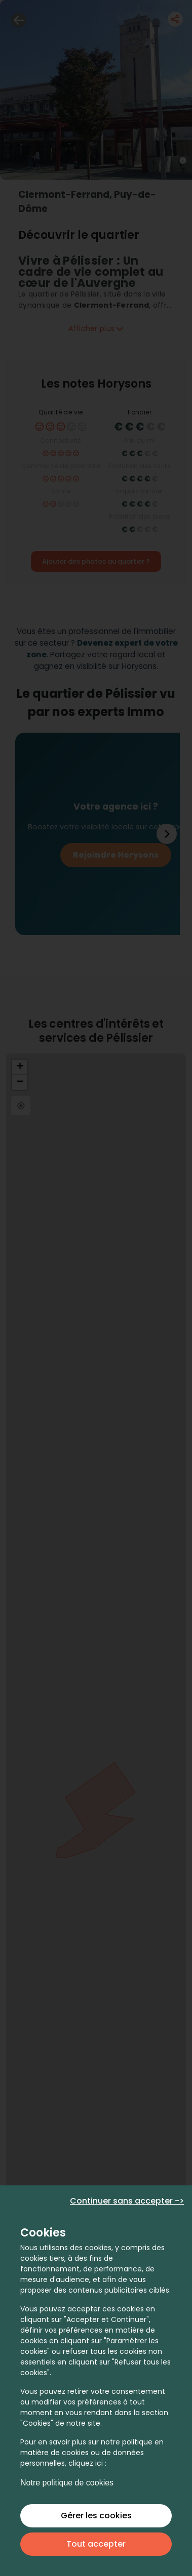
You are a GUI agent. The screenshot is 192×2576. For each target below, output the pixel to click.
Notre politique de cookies (66, 2482)
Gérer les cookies (96, 2515)
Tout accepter (96, 2544)
